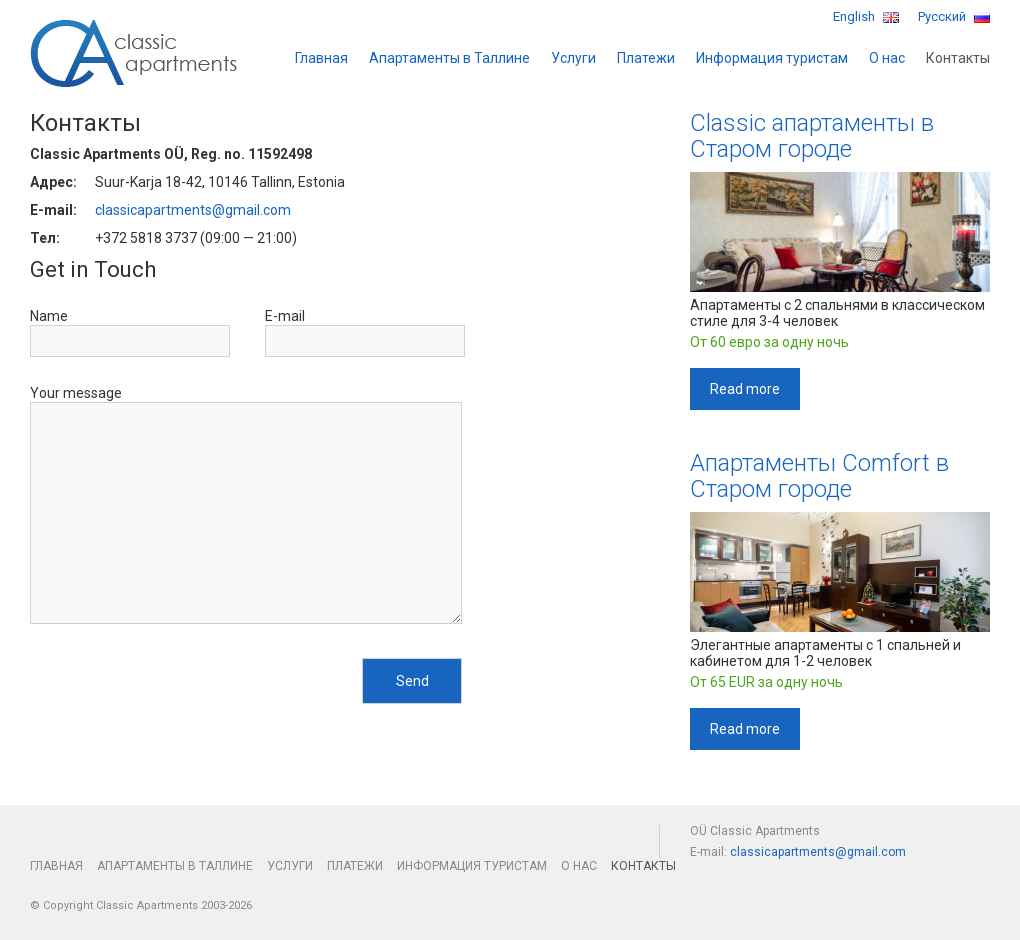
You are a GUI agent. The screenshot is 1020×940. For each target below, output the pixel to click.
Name (49, 316)
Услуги (573, 58)
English (866, 16)
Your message (76, 393)
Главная (321, 58)
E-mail (285, 316)
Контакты (958, 58)
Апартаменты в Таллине (449, 58)
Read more (745, 389)
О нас (887, 58)
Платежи (646, 58)
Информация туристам (772, 58)
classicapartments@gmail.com (193, 210)
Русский (954, 16)
